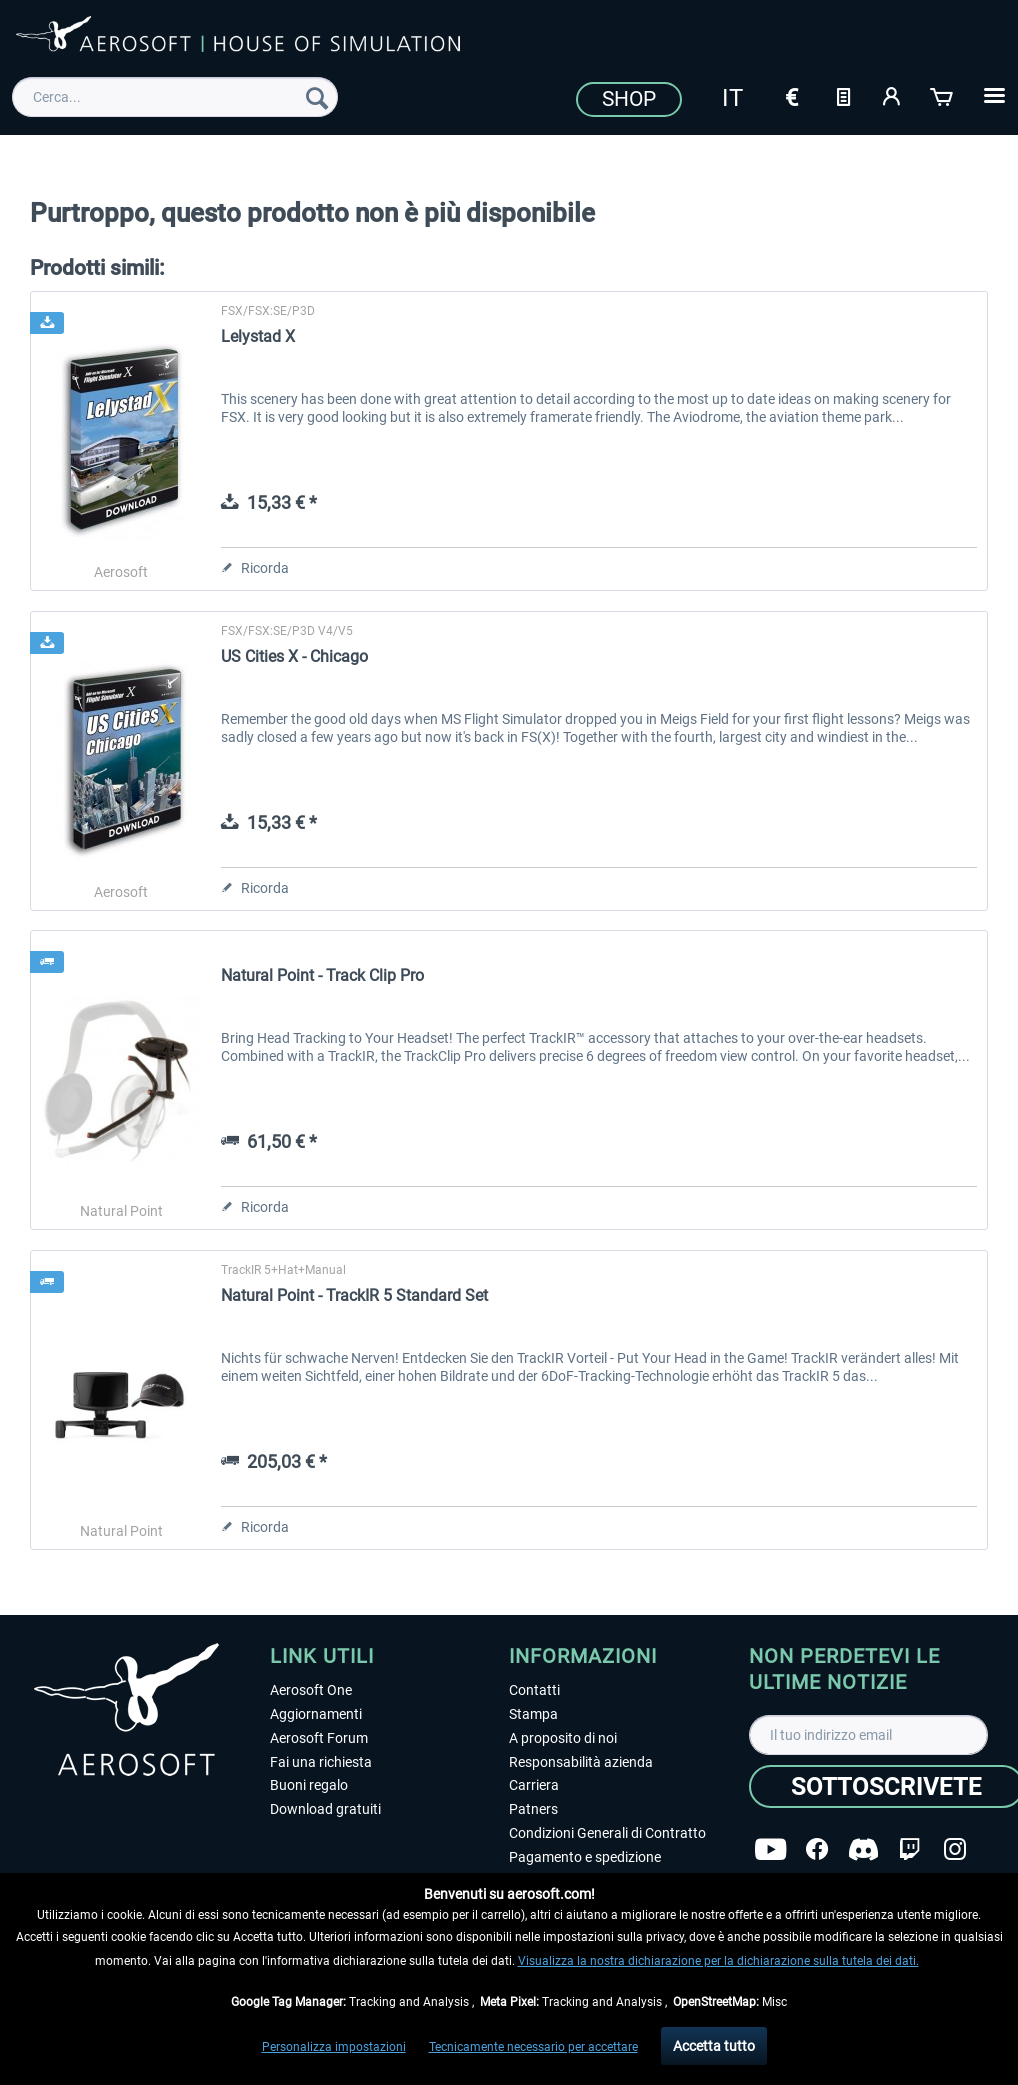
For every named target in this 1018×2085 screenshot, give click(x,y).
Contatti (534, 1690)
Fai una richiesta (321, 1762)
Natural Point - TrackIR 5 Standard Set (354, 1295)
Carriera (534, 1785)
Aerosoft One (311, 1690)
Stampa (533, 1714)
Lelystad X (258, 336)
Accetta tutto (714, 2046)
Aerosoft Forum (319, 1738)
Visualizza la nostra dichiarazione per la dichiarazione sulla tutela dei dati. (718, 1961)
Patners (533, 1809)
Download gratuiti (325, 1809)
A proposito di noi (563, 1738)
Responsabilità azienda (581, 1762)
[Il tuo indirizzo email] (869, 1735)
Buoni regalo (309, 1785)
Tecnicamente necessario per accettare (533, 2047)
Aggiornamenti (316, 1714)
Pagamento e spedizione (585, 1857)
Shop (629, 99)
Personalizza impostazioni (334, 2047)
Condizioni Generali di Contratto (607, 1833)
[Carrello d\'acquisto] (943, 95)
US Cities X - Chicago (294, 656)
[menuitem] (175, 97)
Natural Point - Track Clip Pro (322, 975)
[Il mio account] (893, 95)
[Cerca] (317, 97)
